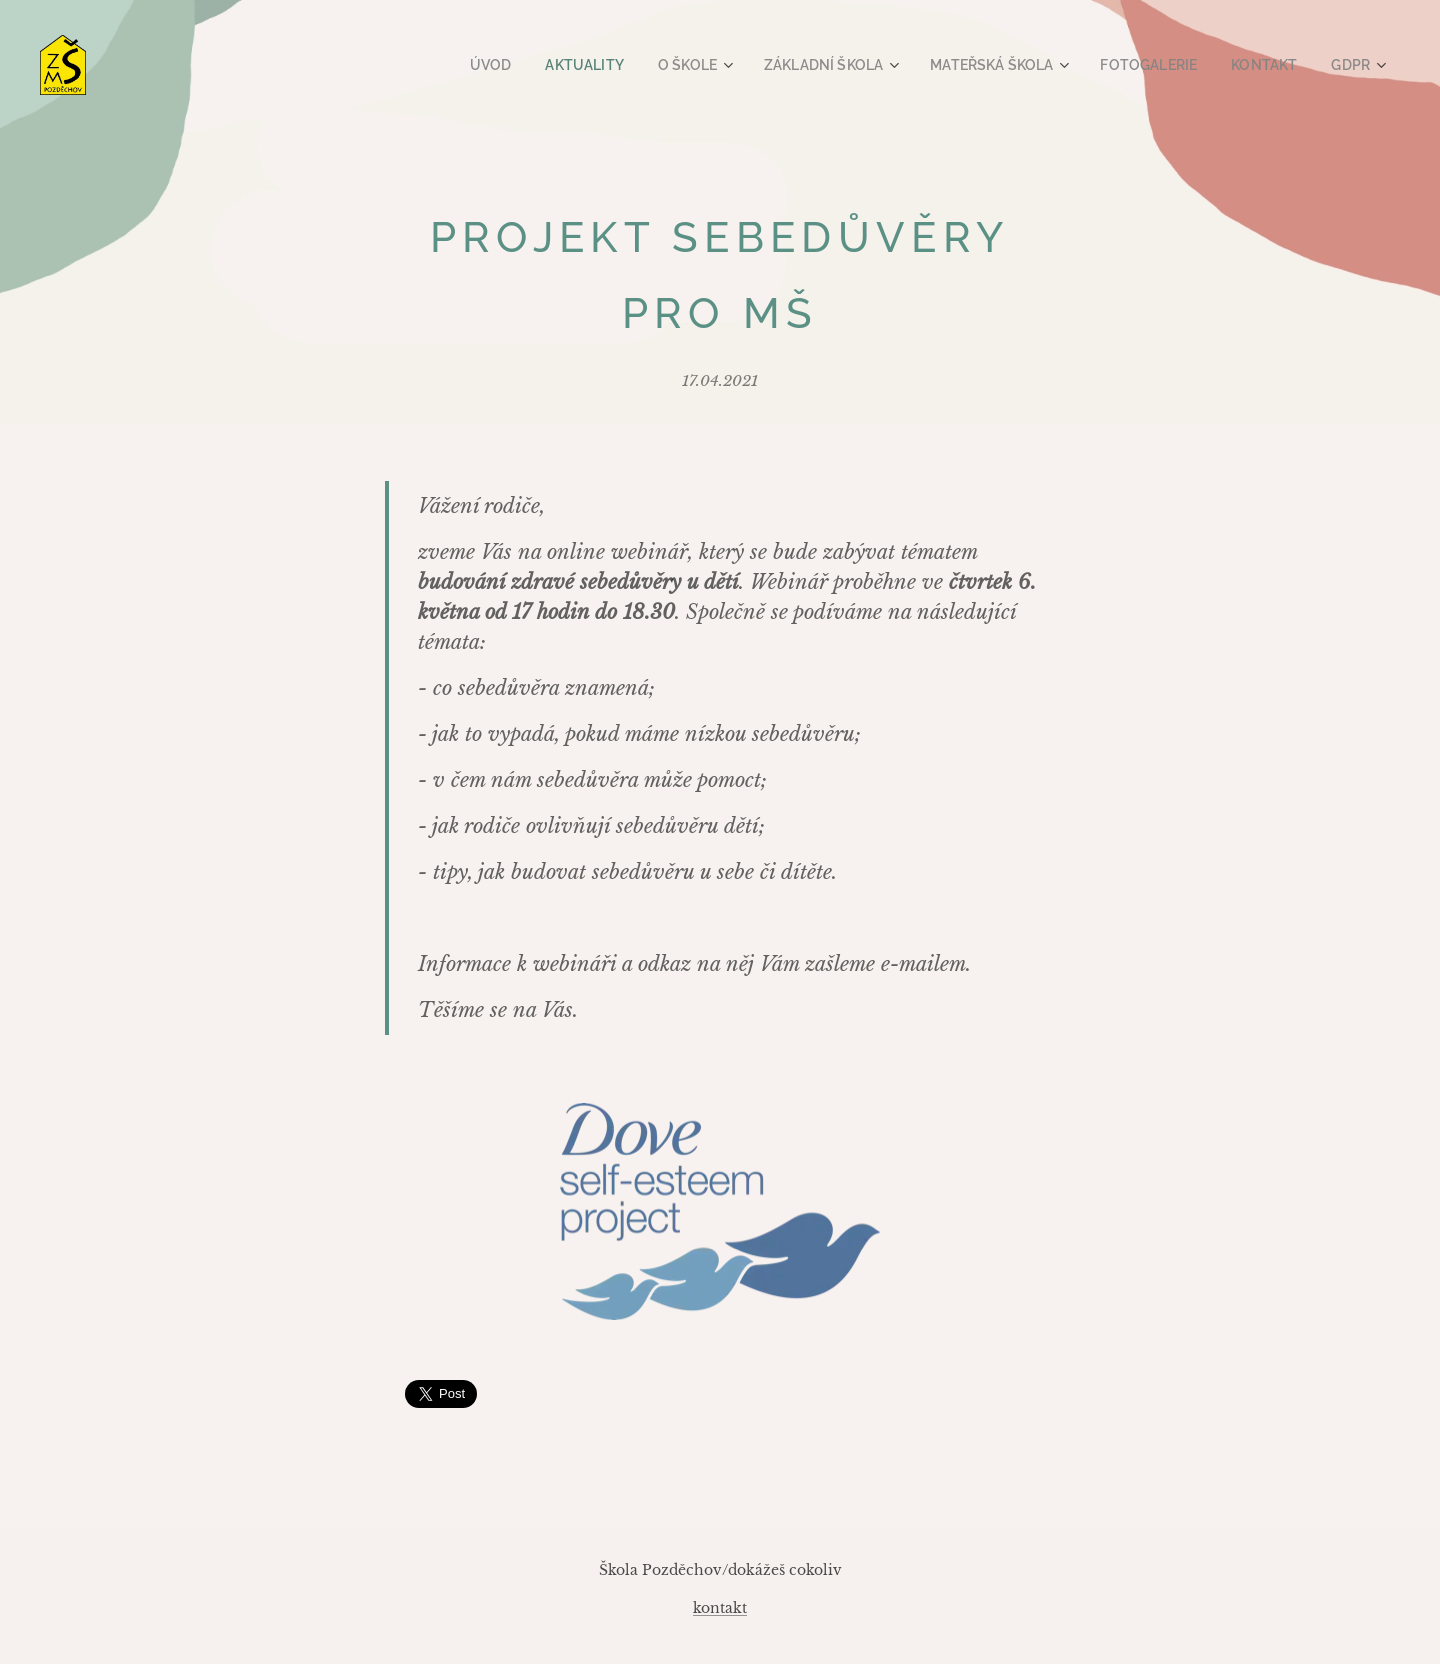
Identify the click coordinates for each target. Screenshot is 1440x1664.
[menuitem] (537, 65)
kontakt (720, 1608)
